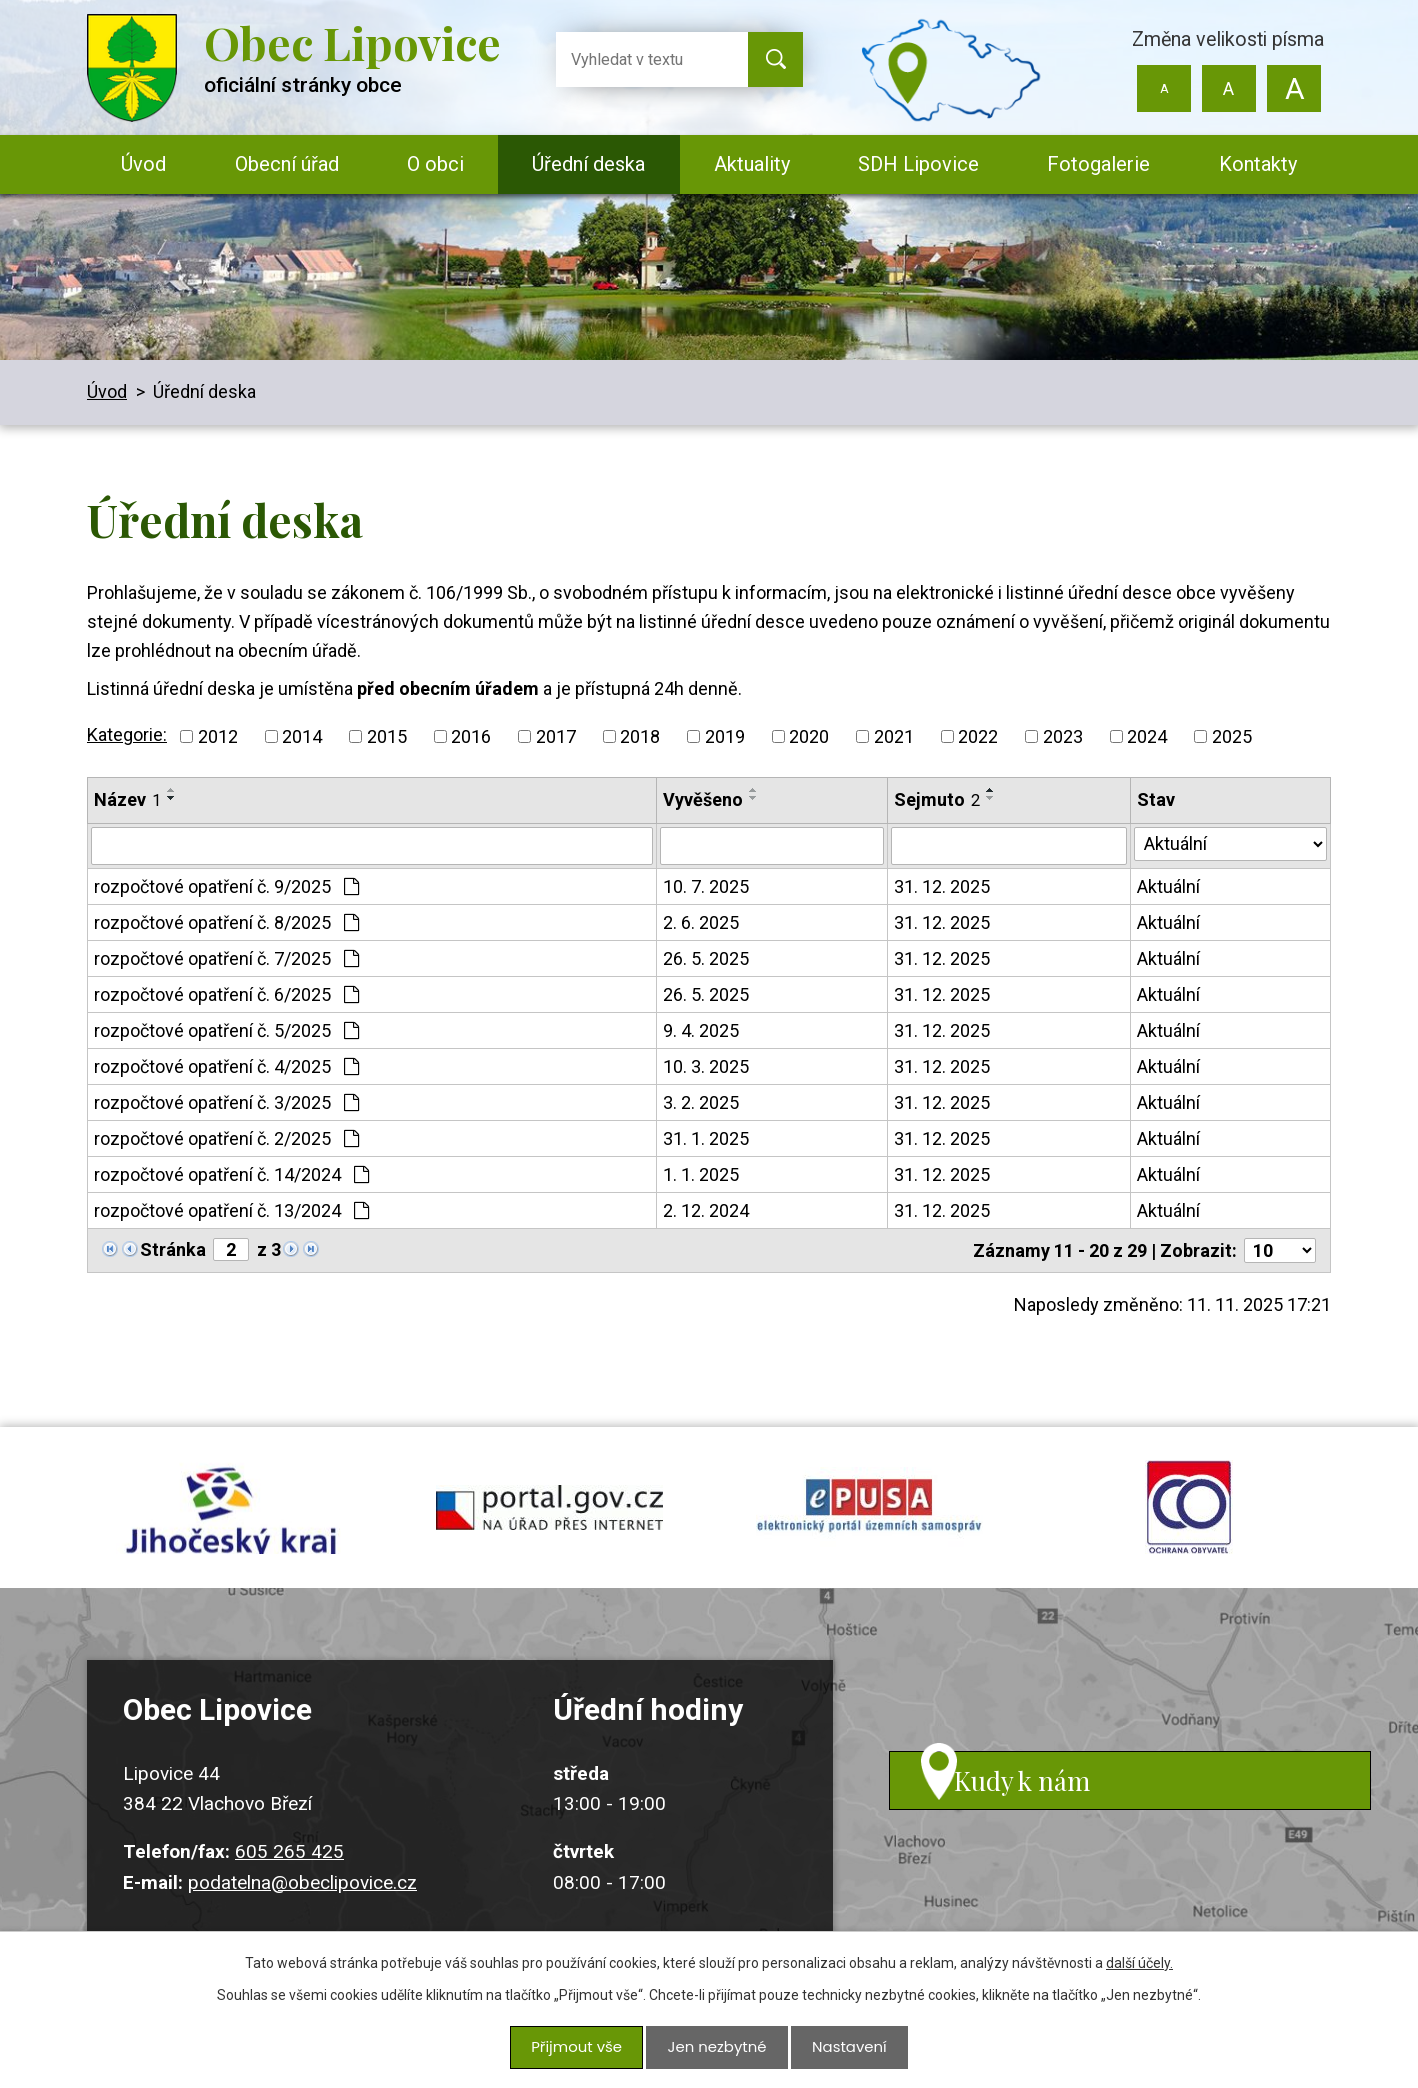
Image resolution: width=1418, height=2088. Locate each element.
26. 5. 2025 (706, 958)
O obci (435, 164)
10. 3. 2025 (706, 1066)
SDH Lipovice (918, 164)
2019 (725, 736)
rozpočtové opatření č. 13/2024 (231, 1210)
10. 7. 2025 (706, 886)
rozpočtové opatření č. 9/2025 (226, 886)
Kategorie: (127, 734)
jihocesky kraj (229, 1517)
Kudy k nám (1055, 1816)
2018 (640, 736)
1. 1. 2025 (701, 1174)
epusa (869, 1517)
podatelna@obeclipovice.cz (302, 1901)
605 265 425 (289, 1871)
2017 (556, 736)
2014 (302, 736)
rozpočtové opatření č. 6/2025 (226, 994)
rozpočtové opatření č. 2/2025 (226, 1138)
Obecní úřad (287, 164)
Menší (1164, 88)
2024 (1147, 736)
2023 (1063, 736)
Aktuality (752, 164)
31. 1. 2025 (706, 1138)
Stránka (173, 1249)
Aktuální (1168, 886)
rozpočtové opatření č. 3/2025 (226, 1102)
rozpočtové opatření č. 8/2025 (226, 922)
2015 (387, 736)
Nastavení (845, 2050)
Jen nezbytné (716, 2050)
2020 (809, 736)
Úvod (143, 164)
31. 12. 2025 (942, 886)
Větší (1293, 88)
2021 (894, 736)
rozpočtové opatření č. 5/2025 (226, 1030)
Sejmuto (937, 799)
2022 (978, 736)
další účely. (1139, 1969)
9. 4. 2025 (701, 1030)
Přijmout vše (580, 2050)
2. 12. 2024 (706, 1210)
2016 (471, 736)
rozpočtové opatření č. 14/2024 (231, 1174)
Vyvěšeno (703, 799)
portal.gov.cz (549, 1517)
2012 (218, 736)
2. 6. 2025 (701, 922)
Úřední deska (588, 164)
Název (127, 799)
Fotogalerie (1098, 164)
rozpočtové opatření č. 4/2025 (226, 1066)
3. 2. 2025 (701, 1102)
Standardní (1228, 88)
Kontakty (1258, 164)
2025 (1232, 736)
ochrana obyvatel (1189, 1517)
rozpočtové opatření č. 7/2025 (226, 958)
